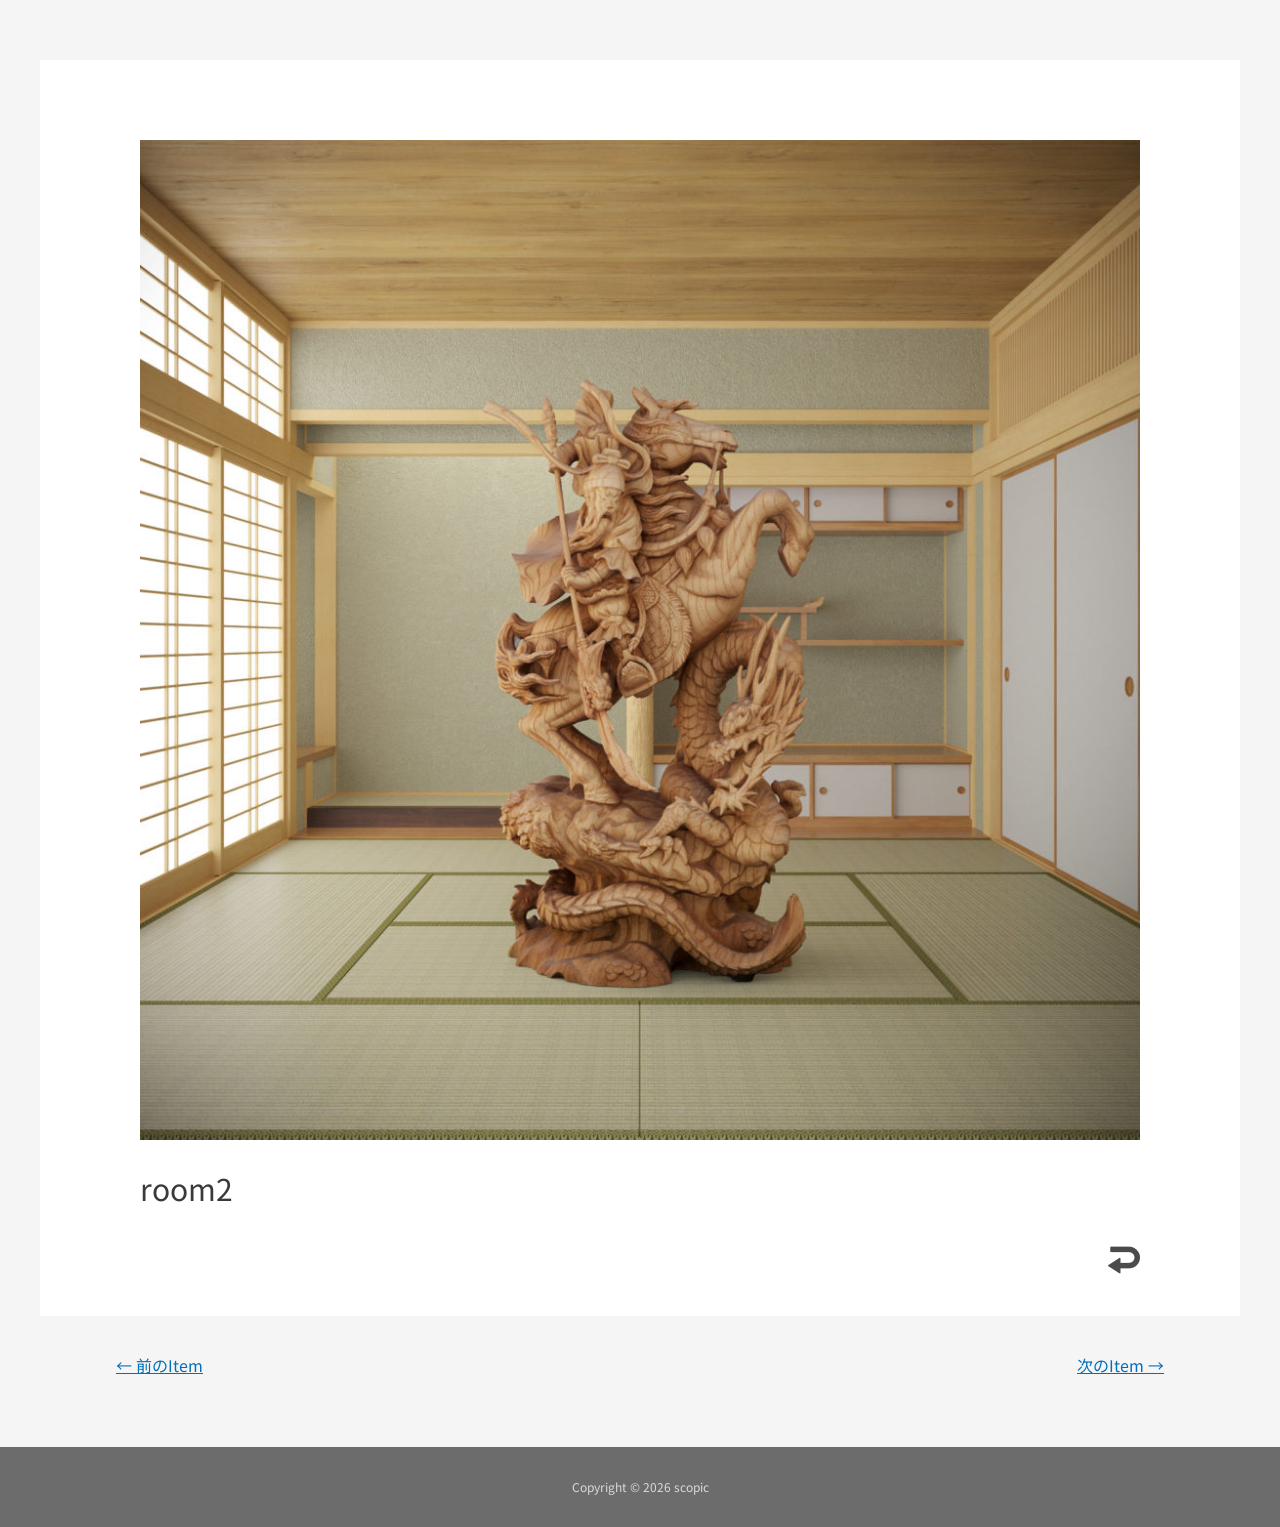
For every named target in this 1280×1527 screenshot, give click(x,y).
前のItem (159, 1365)
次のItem (1120, 1365)
